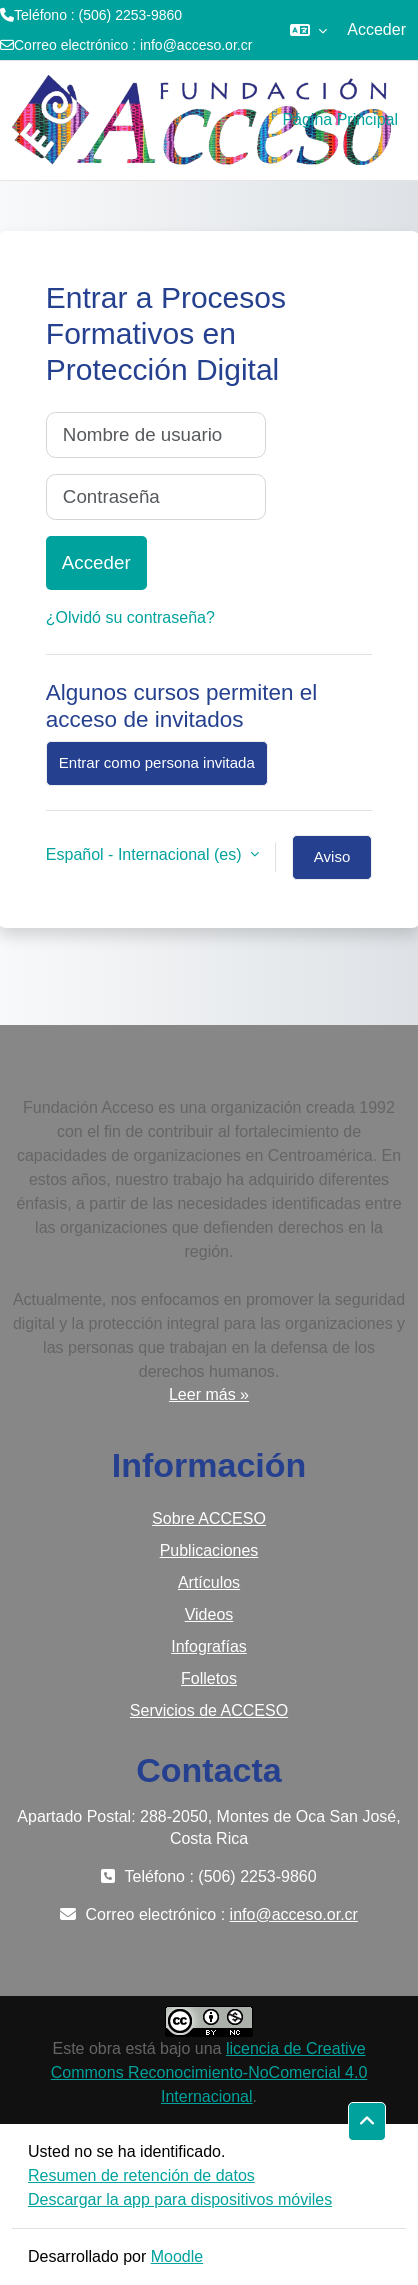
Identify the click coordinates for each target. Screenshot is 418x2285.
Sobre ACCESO (209, 1518)
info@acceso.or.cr (196, 45)
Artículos (209, 1582)
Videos (209, 1614)
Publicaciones (209, 1550)
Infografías (209, 1646)
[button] (308, 30)
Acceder (376, 29)
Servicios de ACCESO (209, 1710)
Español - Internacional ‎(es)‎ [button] (146, 854)
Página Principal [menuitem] (340, 119)
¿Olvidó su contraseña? (130, 617)
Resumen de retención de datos (141, 2175)
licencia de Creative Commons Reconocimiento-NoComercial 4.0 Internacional (209, 2072)
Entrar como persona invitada (157, 762)
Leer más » (209, 1394)
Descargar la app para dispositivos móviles (180, 2199)
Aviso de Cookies (332, 864)
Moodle (177, 2256)
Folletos (209, 1678)
